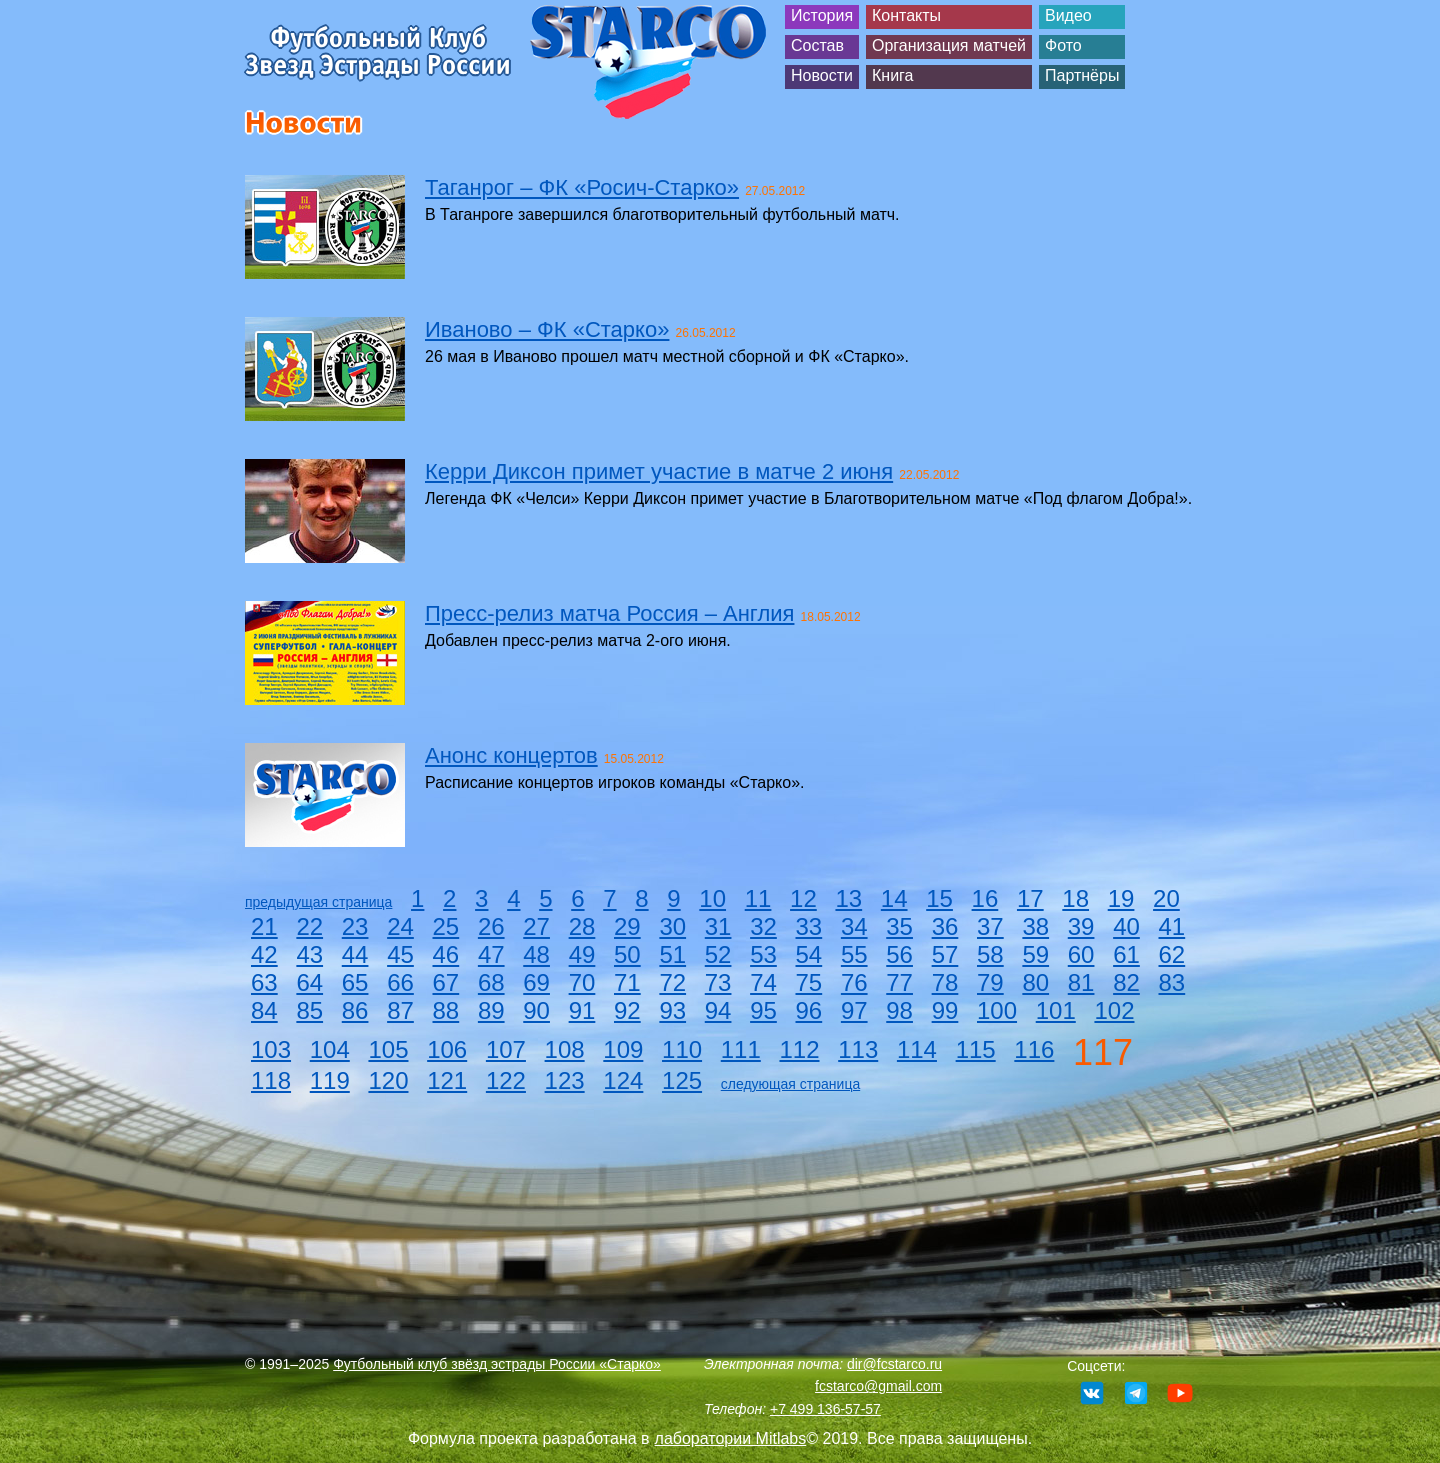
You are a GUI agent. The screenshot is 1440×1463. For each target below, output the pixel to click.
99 (945, 1010)
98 (899, 1010)
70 (582, 982)
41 (1172, 926)
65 (355, 982)
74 (763, 982)
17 (1030, 898)
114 (917, 1049)
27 (536, 926)
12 (803, 898)
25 (446, 926)
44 (355, 954)
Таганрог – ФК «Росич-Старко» (582, 187)
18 (1075, 898)
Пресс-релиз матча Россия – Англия (609, 613)
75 (809, 982)
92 (627, 1010)
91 (582, 1010)
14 (894, 898)
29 (627, 926)
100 (997, 1010)
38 (1035, 926)
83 (1172, 982)
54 (809, 954)
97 (854, 1010)
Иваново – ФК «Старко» (547, 329)
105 (388, 1049)
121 (447, 1080)
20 (1166, 898)
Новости (822, 75)
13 (848, 898)
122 (506, 1080)
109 (623, 1049)
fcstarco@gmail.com (878, 1386)
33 (809, 926)
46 (446, 954)
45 (400, 954)
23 (355, 926)
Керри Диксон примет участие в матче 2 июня (659, 471)
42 (264, 954)
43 (309, 954)
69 (536, 982)
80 (1035, 982)
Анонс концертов (511, 755)
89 (491, 1010)
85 (309, 1010)
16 (985, 898)
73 (718, 982)
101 (1056, 1010)
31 (718, 926)
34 (854, 926)
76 (854, 982)
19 (1121, 898)
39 (1081, 926)
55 (854, 954)
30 (672, 926)
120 (388, 1080)
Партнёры (1082, 75)
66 (400, 982)
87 (400, 1010)
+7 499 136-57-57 (825, 1409)
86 (355, 1010)
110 (682, 1049)
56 (899, 954)
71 (627, 982)
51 (672, 954)
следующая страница (790, 1084)
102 (1114, 1010)
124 (623, 1080)
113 (858, 1049)
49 (582, 954)
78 (945, 982)
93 (672, 1010)
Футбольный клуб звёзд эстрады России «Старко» (497, 1364)
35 (899, 926)
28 (582, 926)
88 (446, 1010)
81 (1081, 982)
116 (1034, 1049)
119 (330, 1080)
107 (506, 1049)
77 (899, 982)
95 (763, 1010)
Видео (1068, 15)
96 (809, 1010)
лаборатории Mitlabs (731, 1438)
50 (627, 954)
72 (672, 982)
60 (1081, 954)
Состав (817, 45)
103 (271, 1049)
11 (758, 898)
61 (1126, 954)
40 (1126, 926)
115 (976, 1049)
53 (763, 954)
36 (945, 926)
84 (264, 1010)
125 (682, 1080)
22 (309, 926)
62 (1172, 954)
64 (309, 982)
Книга (892, 75)
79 (990, 982)
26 (491, 926)
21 (264, 926)
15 (939, 898)
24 (400, 926)
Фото (1063, 45)
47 (491, 954)
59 (1035, 954)
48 (536, 954)
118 (271, 1080)
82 (1126, 982)
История (822, 15)
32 (763, 926)
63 (264, 982)
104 (330, 1049)
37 (990, 926)
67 (446, 982)
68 (491, 982)
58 (990, 954)
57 (945, 954)
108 (565, 1049)
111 (741, 1049)
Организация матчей (949, 45)
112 (799, 1049)
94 (718, 1010)
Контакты (906, 15)
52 (718, 954)
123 (565, 1080)
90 (536, 1010)
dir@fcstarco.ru (894, 1364)
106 (447, 1049)
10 (712, 898)
